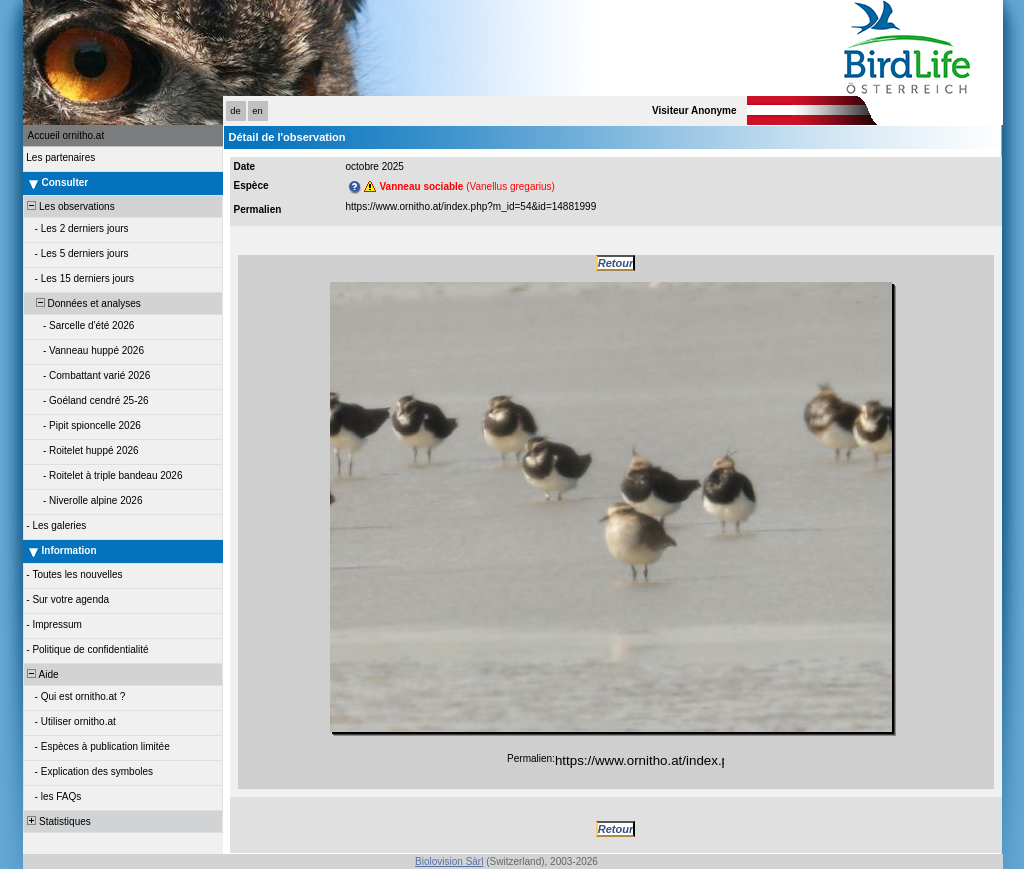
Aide (42, 674)
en (257, 111)
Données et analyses (83, 303)
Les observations (70, 206)
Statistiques (58, 821)
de (235, 111)
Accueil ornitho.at (66, 135)
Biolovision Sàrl (449, 861)
